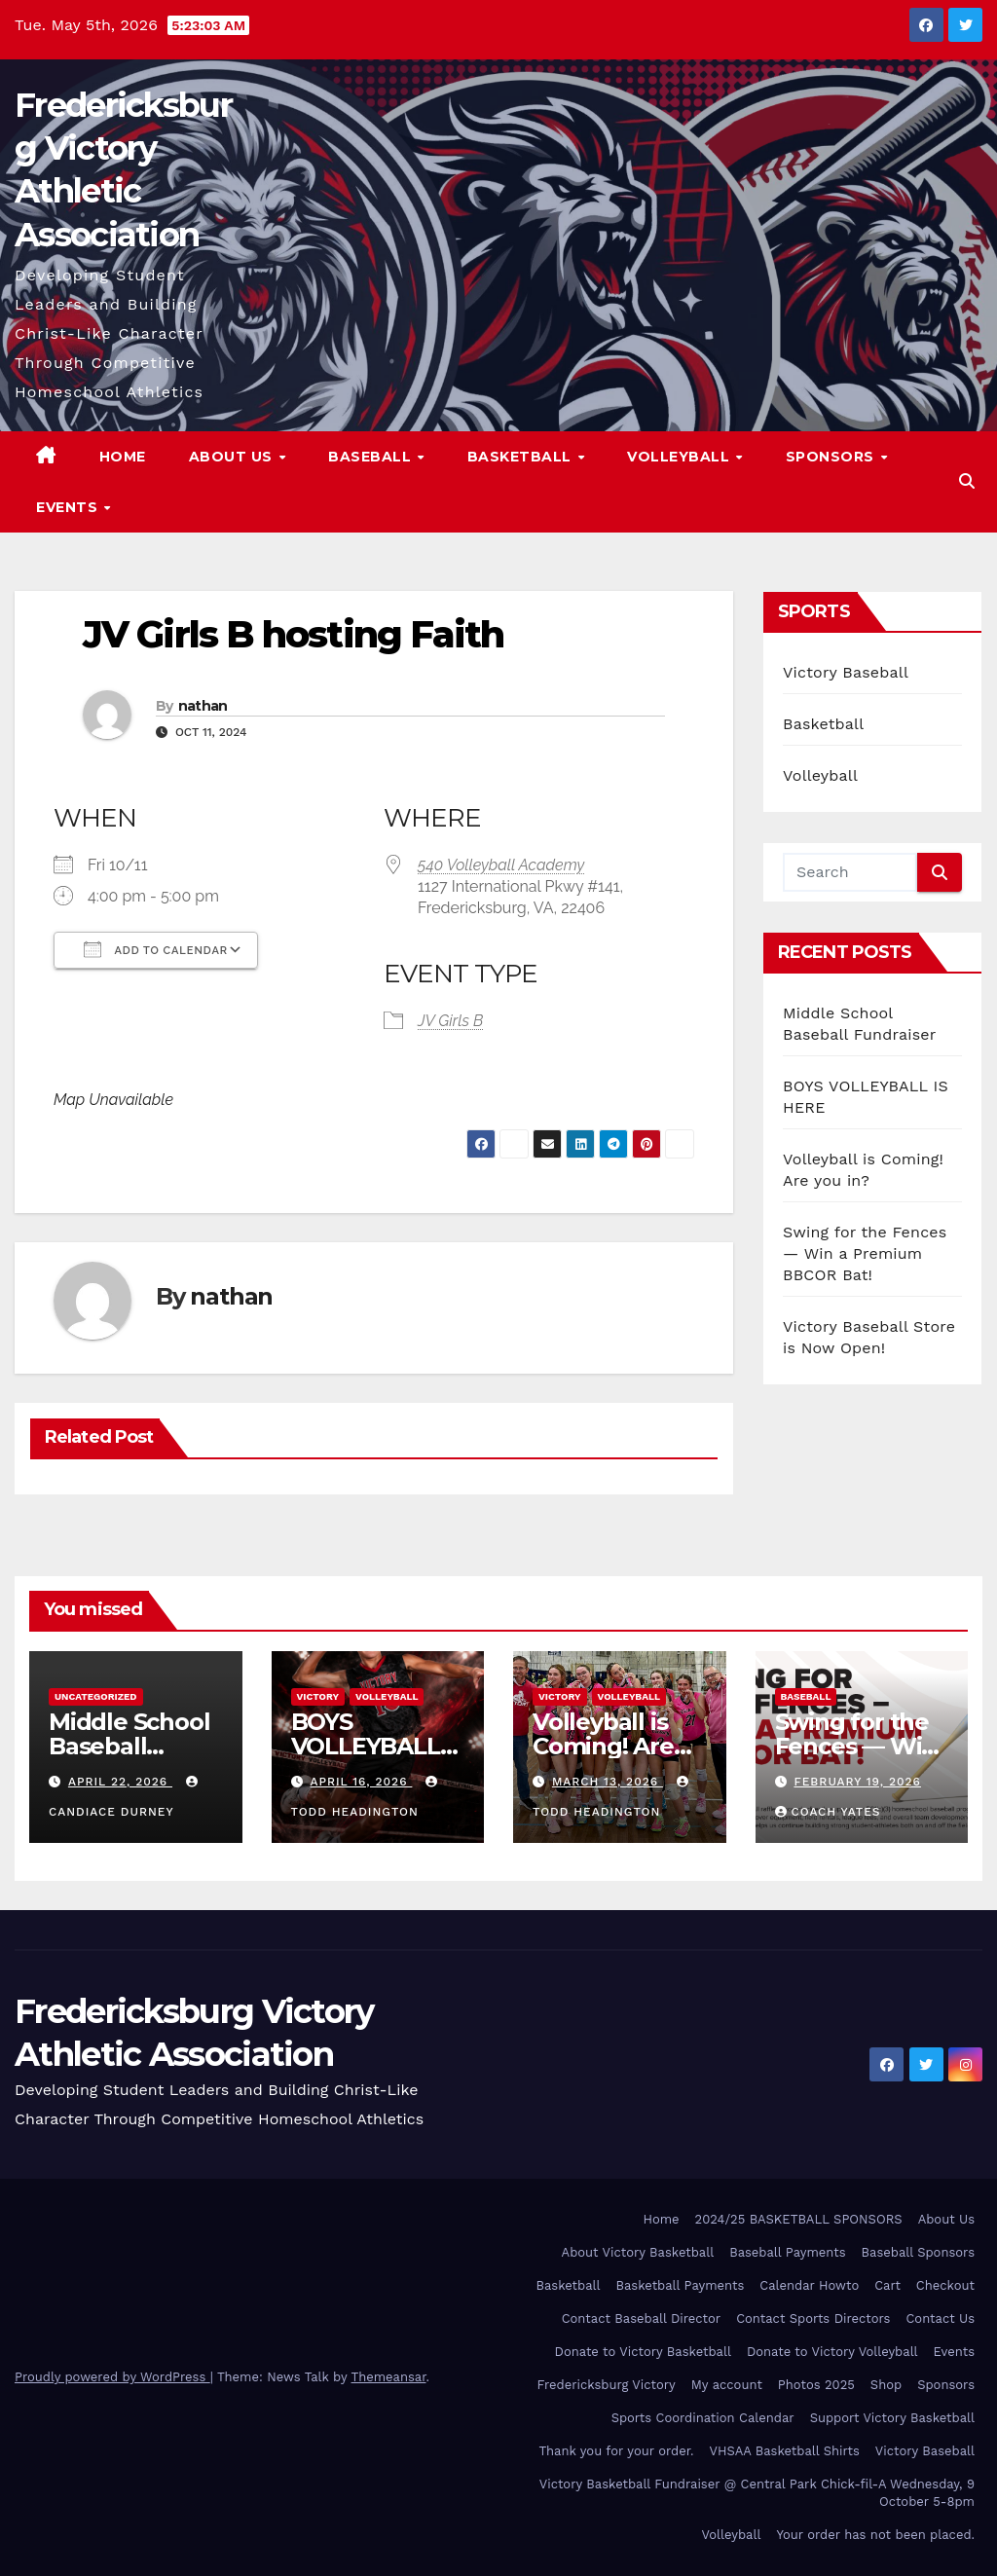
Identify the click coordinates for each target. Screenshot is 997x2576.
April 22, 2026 (120, 1781)
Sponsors (832, 456)
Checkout (945, 2285)
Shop (886, 2384)
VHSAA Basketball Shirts (784, 2451)
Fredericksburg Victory (606, 2384)
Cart (887, 2285)
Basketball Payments (680, 2285)
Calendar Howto (809, 2285)
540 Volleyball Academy (501, 865)
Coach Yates (828, 1812)
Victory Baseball (845, 672)
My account (726, 2384)
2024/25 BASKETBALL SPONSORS (799, 2219)
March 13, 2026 (607, 1781)
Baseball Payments (787, 2252)
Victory (318, 1696)
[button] (967, 481)
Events (69, 507)
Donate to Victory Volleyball (832, 2351)
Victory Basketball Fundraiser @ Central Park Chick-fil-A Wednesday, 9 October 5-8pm (757, 2493)
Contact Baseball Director (641, 2318)
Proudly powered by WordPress (112, 2377)
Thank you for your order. (615, 2451)
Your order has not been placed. (875, 2534)
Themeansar (388, 2377)
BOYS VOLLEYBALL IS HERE (365, 1746)
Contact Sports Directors (813, 2318)
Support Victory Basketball (892, 2417)
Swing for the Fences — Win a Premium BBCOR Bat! (864, 1253)
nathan (203, 706)
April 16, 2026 (361, 1781)
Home (122, 456)
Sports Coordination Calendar (702, 2417)
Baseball (372, 456)
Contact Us (940, 2318)
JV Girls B (450, 1021)
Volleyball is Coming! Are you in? (603, 1746)
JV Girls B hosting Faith (293, 634)
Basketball (521, 456)
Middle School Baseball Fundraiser (129, 1746)
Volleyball (680, 456)
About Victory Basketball (638, 2252)
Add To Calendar (156, 949)
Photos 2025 (816, 2384)
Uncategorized (96, 1696)
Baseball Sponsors (918, 2252)
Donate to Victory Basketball (643, 2351)
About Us (233, 456)
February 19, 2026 (857, 1781)
